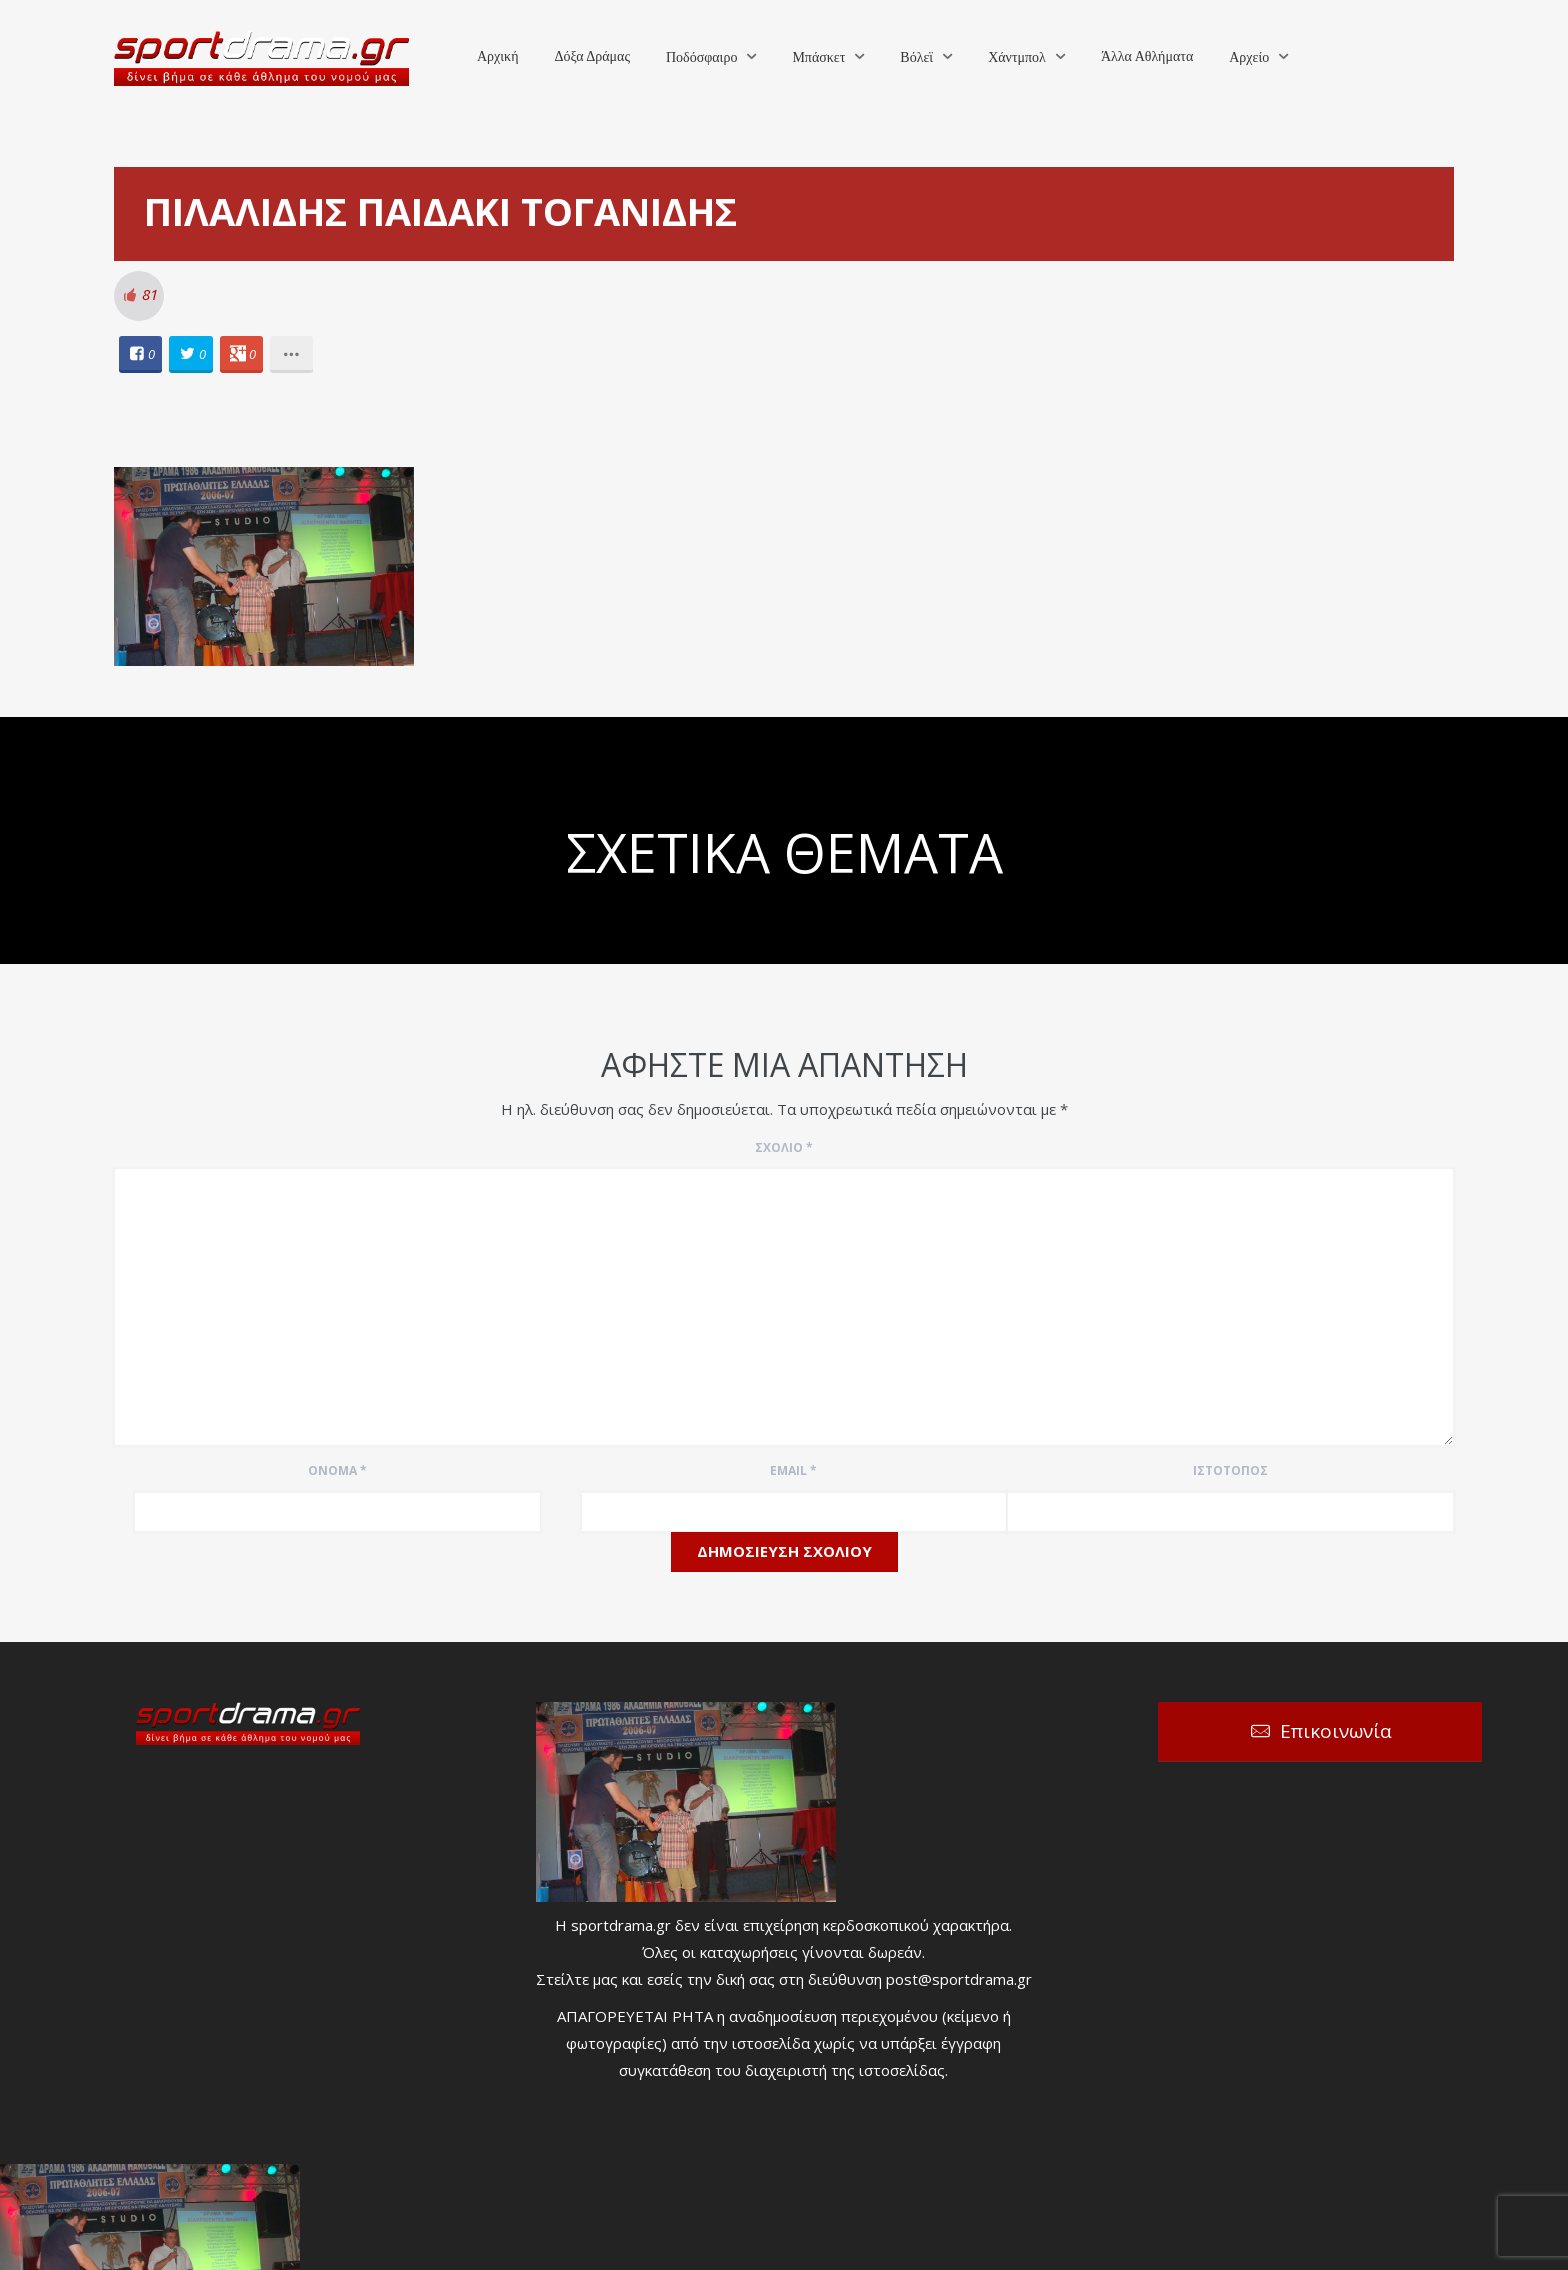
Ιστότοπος (1230, 1470)
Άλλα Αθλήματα (1147, 56)
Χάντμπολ (1017, 57)
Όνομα (337, 1470)
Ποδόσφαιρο (701, 57)
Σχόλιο (784, 1147)
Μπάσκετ (818, 57)
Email (793, 1470)
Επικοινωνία (1336, 1731)
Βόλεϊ (916, 57)
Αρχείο (1249, 57)
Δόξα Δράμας (592, 56)
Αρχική (497, 56)
